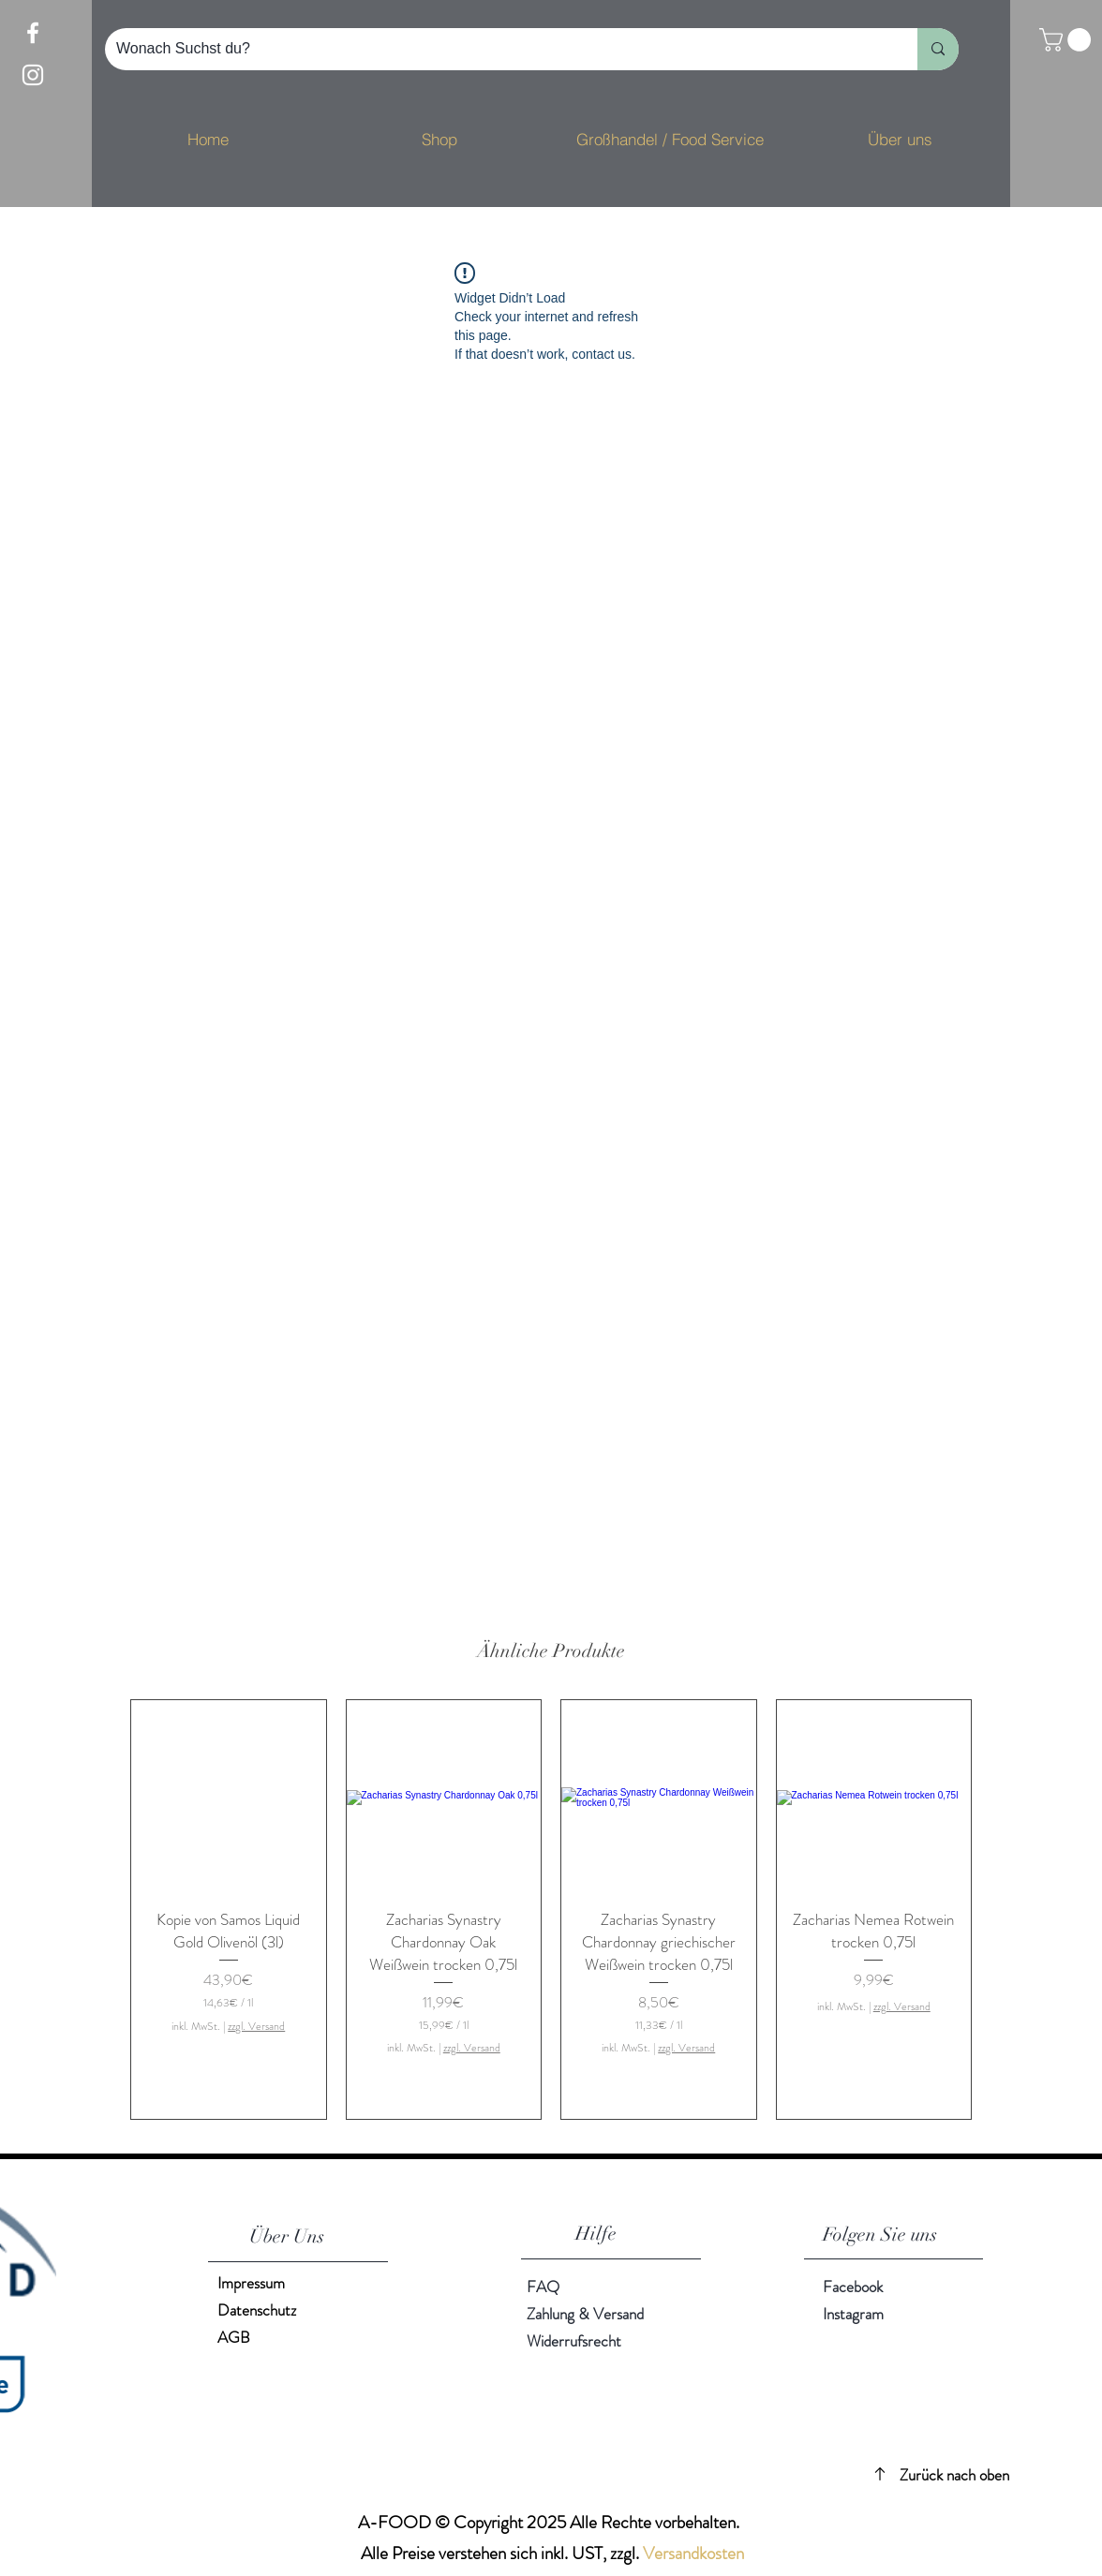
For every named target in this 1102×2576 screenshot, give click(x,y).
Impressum (251, 2283)
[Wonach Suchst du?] (497, 49)
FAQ (543, 2286)
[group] (551, 1909)
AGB (233, 2337)
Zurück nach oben (954, 2475)
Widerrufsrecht (574, 2341)
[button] (1067, 40)
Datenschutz (256, 2310)
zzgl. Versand (256, 2027)
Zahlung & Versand (585, 2313)
